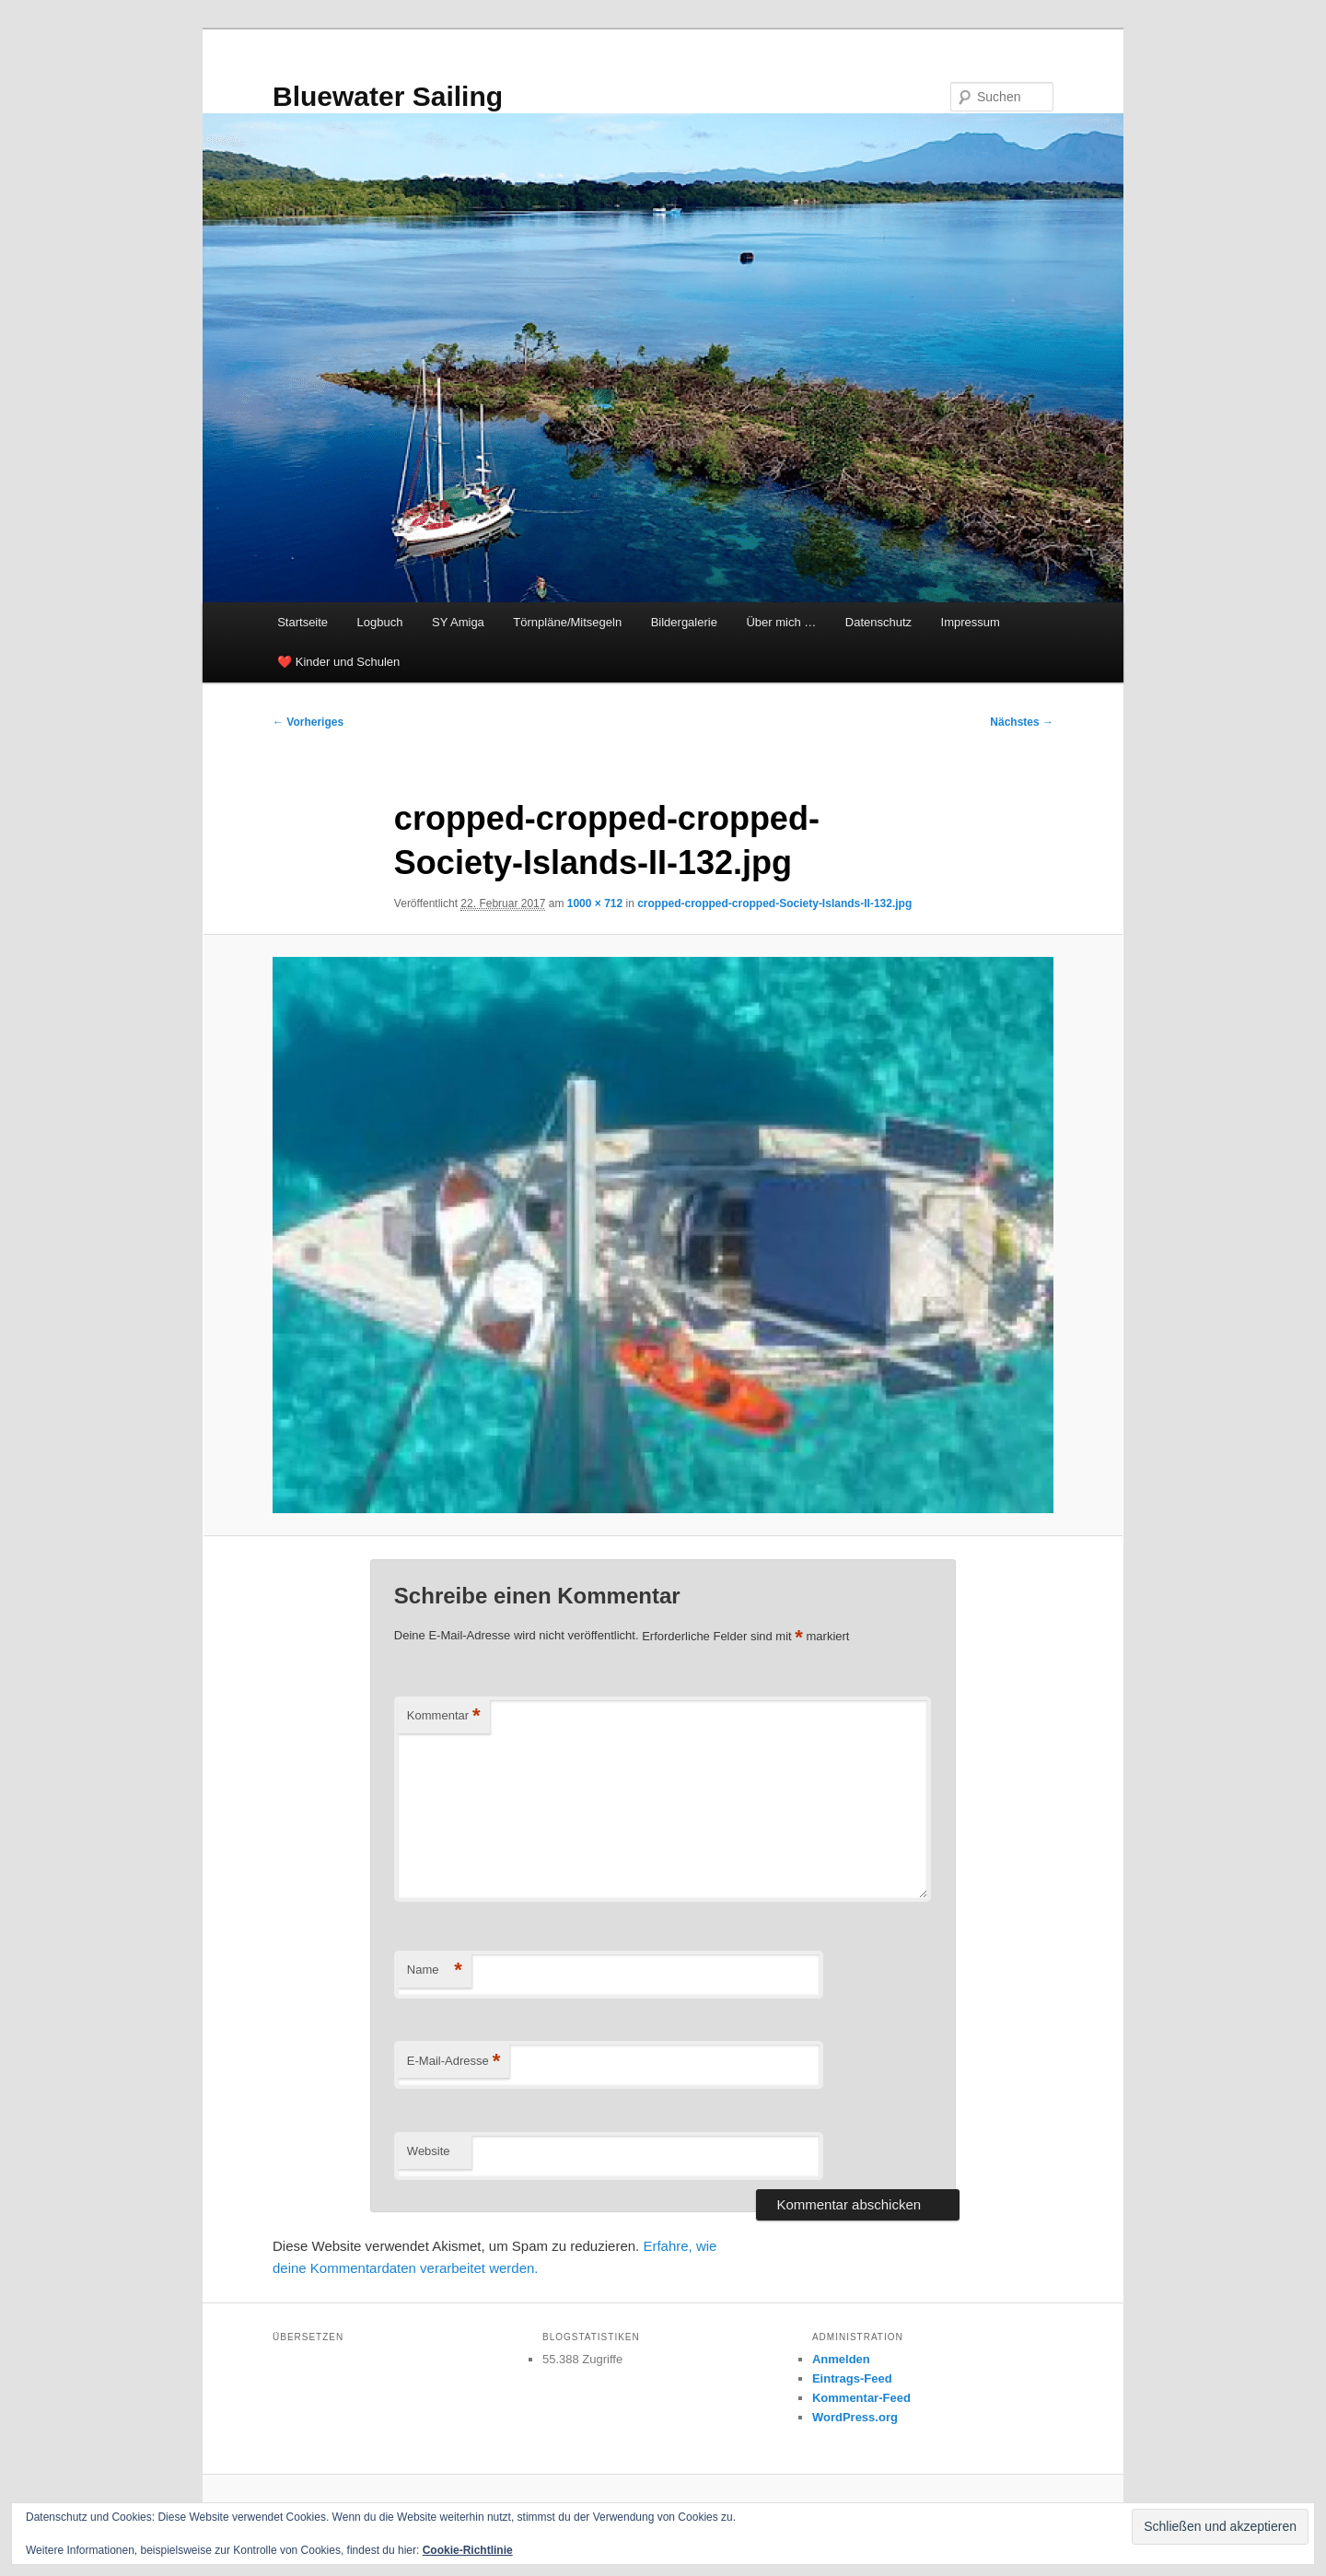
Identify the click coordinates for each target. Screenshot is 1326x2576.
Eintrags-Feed (852, 2378)
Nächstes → (1021, 722)
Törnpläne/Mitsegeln (567, 622)
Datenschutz (878, 622)
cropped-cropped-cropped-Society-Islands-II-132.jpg (774, 903)
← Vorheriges (308, 722)
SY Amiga (458, 622)
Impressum (970, 622)
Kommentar (444, 1716)
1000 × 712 (594, 903)
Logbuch (380, 622)
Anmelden (841, 2359)
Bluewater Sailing (388, 96)
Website (428, 2151)
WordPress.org (855, 2417)
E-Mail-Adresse (453, 2061)
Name (434, 1970)
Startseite (302, 622)
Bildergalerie (684, 622)
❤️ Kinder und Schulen (338, 662)
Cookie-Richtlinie (468, 2550)
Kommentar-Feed (861, 2398)
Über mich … (781, 622)
